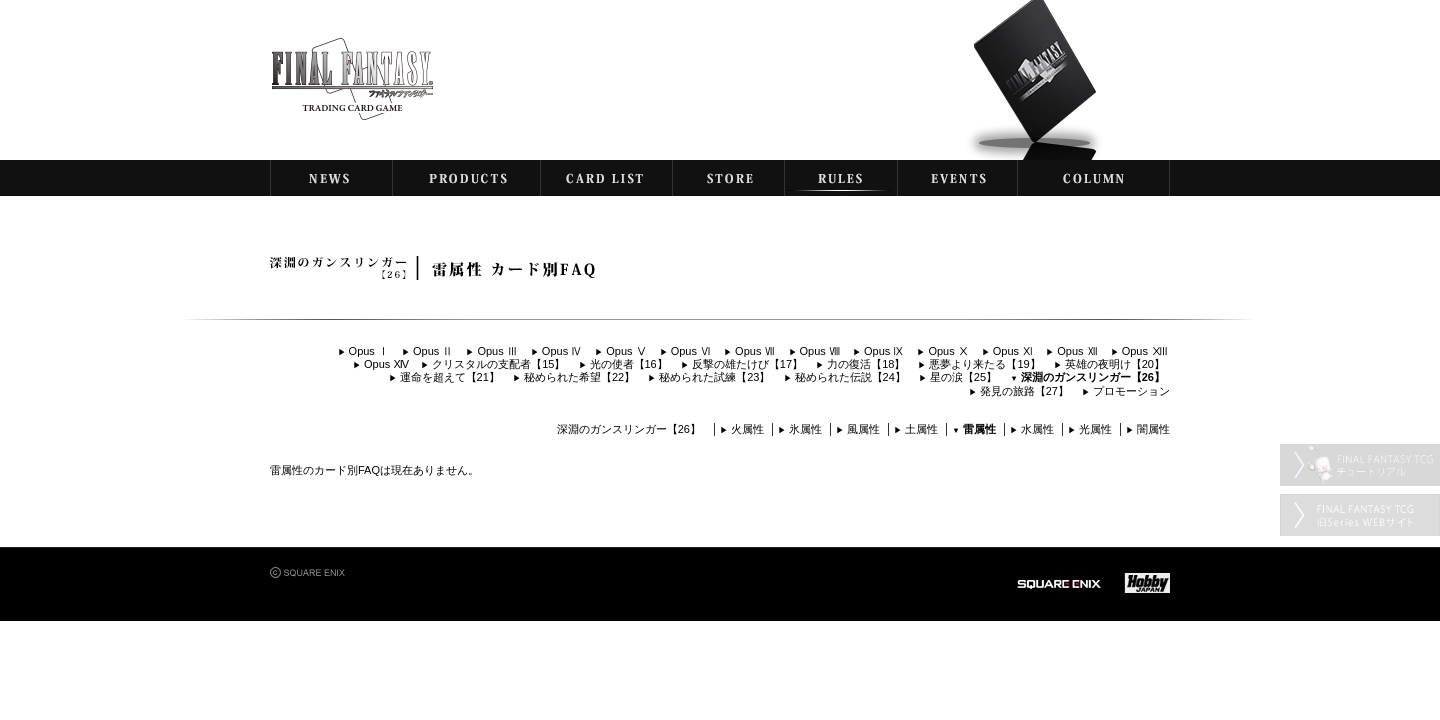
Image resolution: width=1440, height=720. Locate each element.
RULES (840, 178)
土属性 (921, 429)
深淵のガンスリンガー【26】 (1093, 377)
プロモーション (1131, 391)
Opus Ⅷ (820, 351)
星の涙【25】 (963, 377)
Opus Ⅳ (562, 351)
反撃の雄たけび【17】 (747, 364)
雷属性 (979, 429)
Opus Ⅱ (433, 351)
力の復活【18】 (866, 364)
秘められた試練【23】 (714, 377)
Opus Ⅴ (626, 351)
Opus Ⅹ (948, 351)
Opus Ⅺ (1013, 351)
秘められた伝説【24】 (850, 377)
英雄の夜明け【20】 (1115, 364)
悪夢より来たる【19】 (984, 364)
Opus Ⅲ (497, 351)
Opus (1143, 351)
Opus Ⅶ (755, 351)
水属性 (1037, 429)
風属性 (863, 429)
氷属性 (805, 429)
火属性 (747, 429)
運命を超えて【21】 (450, 377)
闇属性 (1153, 429)
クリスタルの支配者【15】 (498, 364)
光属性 (1095, 429)
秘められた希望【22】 (579, 377)
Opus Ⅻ (1077, 351)
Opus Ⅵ (691, 351)
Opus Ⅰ (369, 351)
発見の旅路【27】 (1024, 391)
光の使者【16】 (629, 364)
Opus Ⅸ (884, 351)
